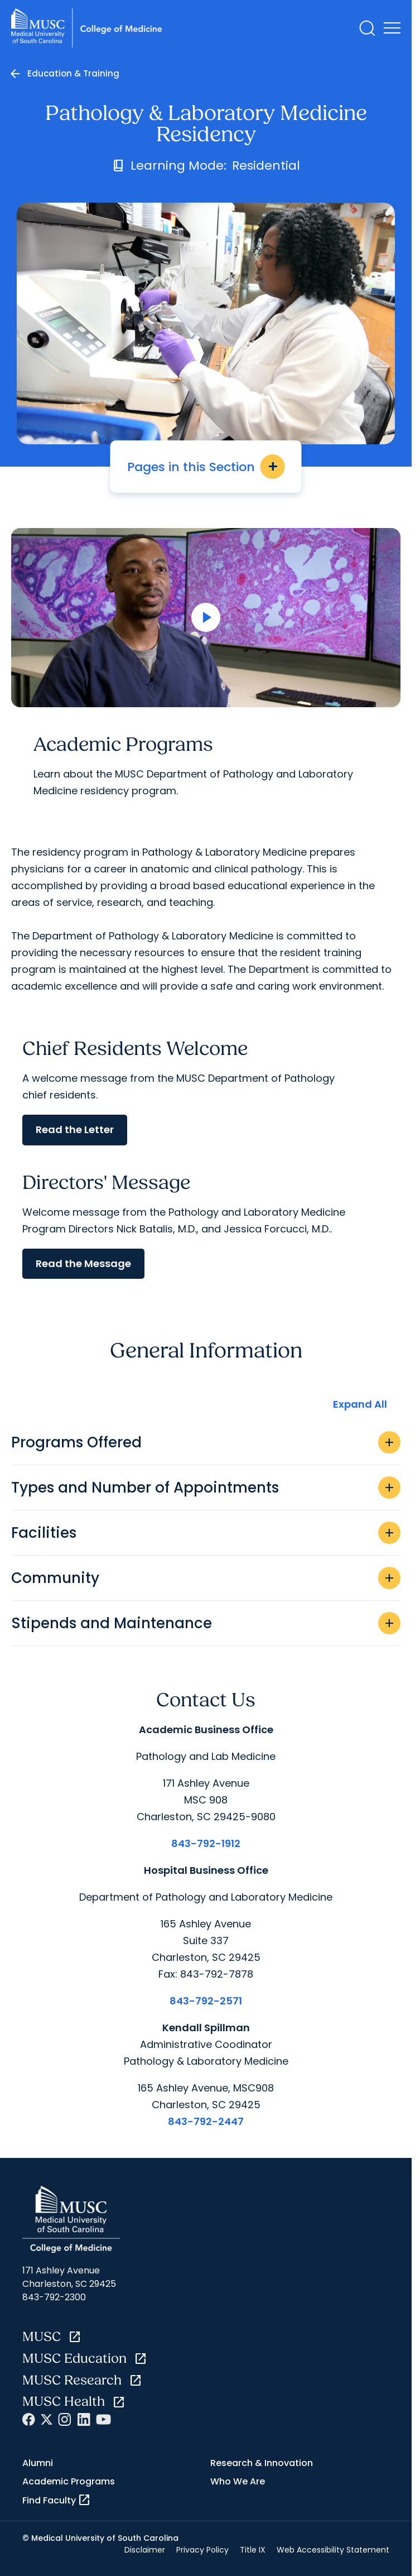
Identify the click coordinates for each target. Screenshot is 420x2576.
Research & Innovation (261, 2463)
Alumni (37, 2463)
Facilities (205, 1533)
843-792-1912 (205, 1843)
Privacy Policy (202, 2549)
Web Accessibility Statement (333, 2549)
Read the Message (83, 1263)
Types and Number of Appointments (205, 1487)
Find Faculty (56, 2500)
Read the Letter (75, 1129)
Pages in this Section (206, 466)
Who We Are (237, 2481)
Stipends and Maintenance (205, 1623)
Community (205, 1578)
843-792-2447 (206, 2121)
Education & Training (73, 73)
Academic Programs (68, 2481)
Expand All (360, 1404)
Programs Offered (205, 1442)
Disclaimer (144, 2549)
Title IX (252, 2549)
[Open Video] (205, 617)
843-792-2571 (206, 2001)
